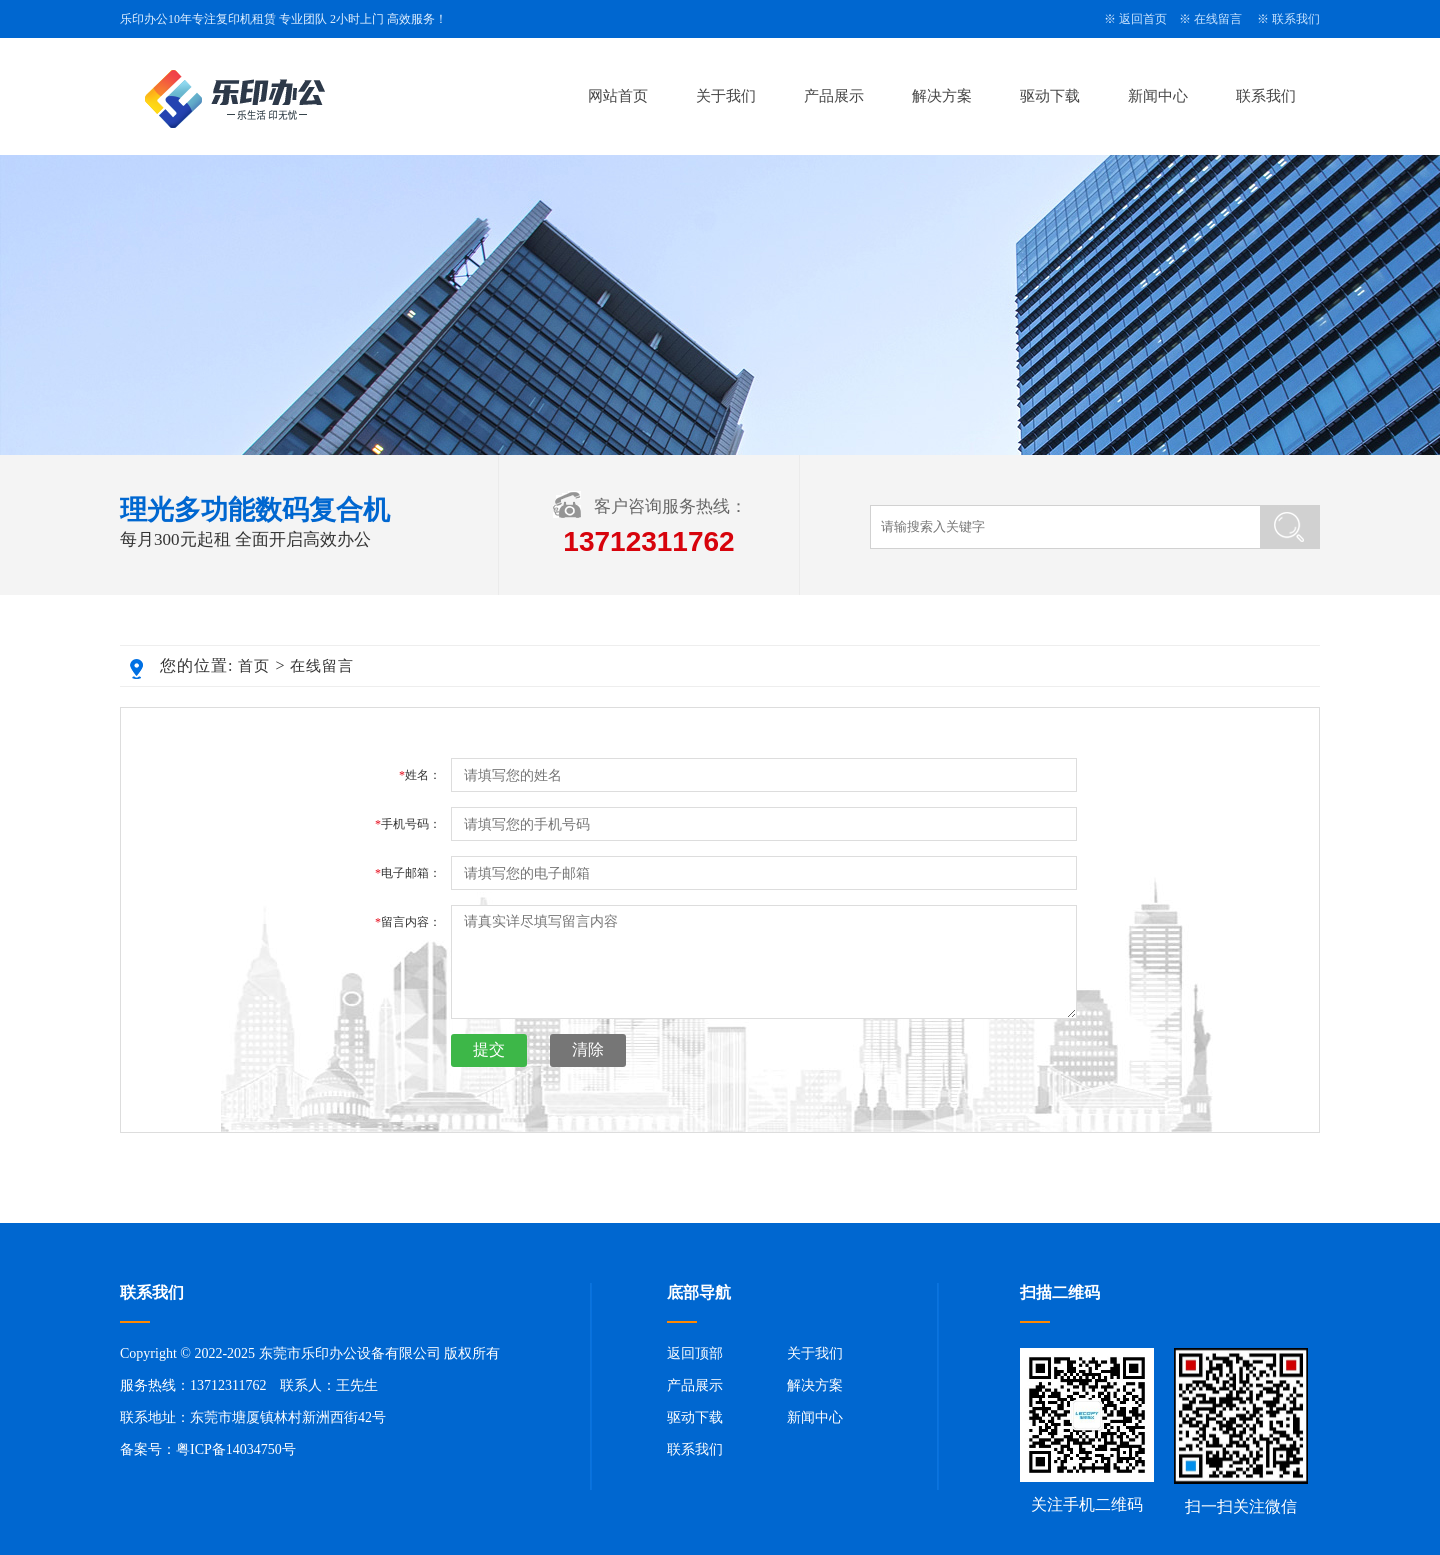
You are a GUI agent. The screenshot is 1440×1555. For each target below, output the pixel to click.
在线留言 (1218, 19)
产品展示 (834, 96)
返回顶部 (695, 1353)
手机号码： (408, 824)
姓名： (420, 775)
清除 (588, 1049)
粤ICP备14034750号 (236, 1449)
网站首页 (618, 96)
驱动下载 (1050, 96)
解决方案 (942, 96)
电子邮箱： (408, 873)
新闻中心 (1158, 96)
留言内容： (408, 922)
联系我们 (1296, 19)
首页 (254, 666)
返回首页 (1143, 19)
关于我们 (726, 96)
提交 (489, 1049)
